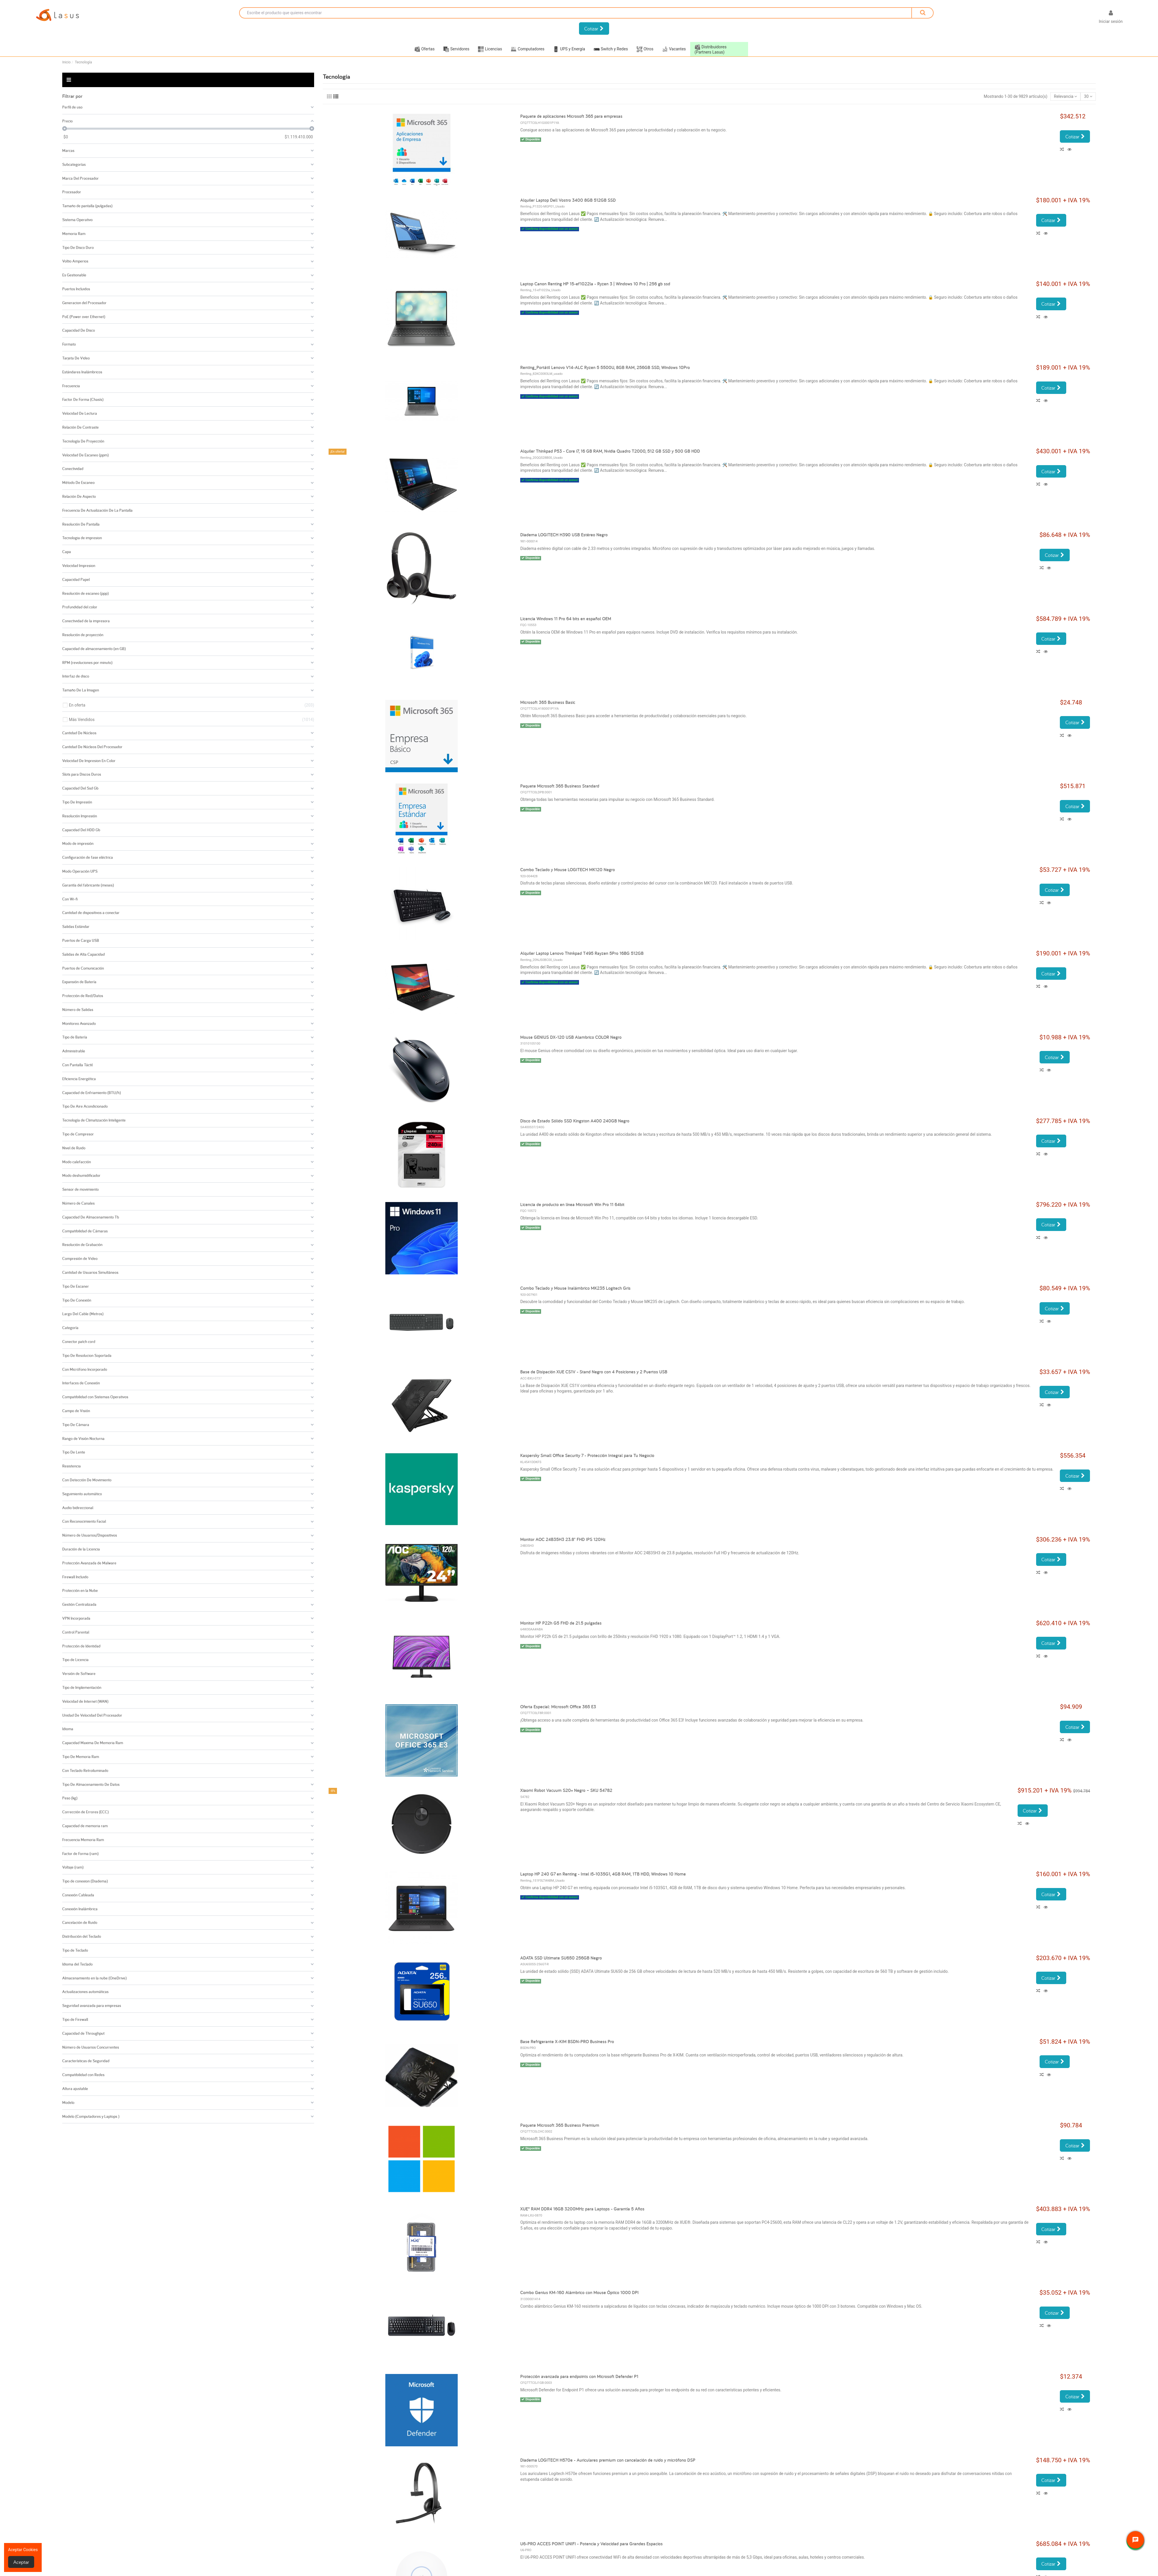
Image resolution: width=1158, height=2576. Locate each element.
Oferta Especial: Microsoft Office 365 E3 (558, 1707)
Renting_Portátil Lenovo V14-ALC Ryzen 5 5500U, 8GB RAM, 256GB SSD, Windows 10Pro (605, 367)
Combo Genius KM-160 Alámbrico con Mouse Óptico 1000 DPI (579, 2292)
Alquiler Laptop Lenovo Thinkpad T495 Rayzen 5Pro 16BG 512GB (582, 953)
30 (1088, 96)
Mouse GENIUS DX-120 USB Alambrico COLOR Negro (571, 1037)
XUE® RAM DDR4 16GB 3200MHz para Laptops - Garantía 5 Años (582, 2209)
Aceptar (21, 2562)
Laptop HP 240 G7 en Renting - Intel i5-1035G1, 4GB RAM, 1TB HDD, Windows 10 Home (603, 1874)
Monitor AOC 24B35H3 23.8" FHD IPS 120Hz (563, 1539)
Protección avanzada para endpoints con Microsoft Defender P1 (579, 2376)
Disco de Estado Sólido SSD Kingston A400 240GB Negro (574, 1121)
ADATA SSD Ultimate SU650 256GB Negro (561, 1958)
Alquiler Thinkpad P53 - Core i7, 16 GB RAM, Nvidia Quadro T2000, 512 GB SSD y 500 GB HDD (610, 451)
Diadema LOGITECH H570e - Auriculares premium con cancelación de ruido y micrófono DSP (607, 2460)
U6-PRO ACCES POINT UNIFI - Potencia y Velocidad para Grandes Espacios (591, 2544)
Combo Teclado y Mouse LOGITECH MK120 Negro (567, 870)
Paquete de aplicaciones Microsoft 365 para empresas (571, 116)
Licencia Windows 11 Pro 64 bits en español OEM (565, 619)
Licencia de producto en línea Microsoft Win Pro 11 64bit (572, 1204)
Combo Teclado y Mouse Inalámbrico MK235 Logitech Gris (575, 1288)
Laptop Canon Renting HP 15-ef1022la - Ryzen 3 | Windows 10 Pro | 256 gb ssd (595, 284)
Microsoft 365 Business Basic (547, 702)
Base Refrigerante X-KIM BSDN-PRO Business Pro (567, 2042)
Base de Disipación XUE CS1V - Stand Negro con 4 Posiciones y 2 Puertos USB (593, 1372)
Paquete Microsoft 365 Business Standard (559, 786)
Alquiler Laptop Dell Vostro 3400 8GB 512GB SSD (568, 200)
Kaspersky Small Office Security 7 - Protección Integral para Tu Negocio (587, 1455)
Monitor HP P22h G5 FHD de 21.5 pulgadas (561, 1623)
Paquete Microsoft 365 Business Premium (559, 2125)
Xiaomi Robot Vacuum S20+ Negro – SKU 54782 (566, 1790)
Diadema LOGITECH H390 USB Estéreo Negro (564, 535)
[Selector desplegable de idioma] (1085, 18)
